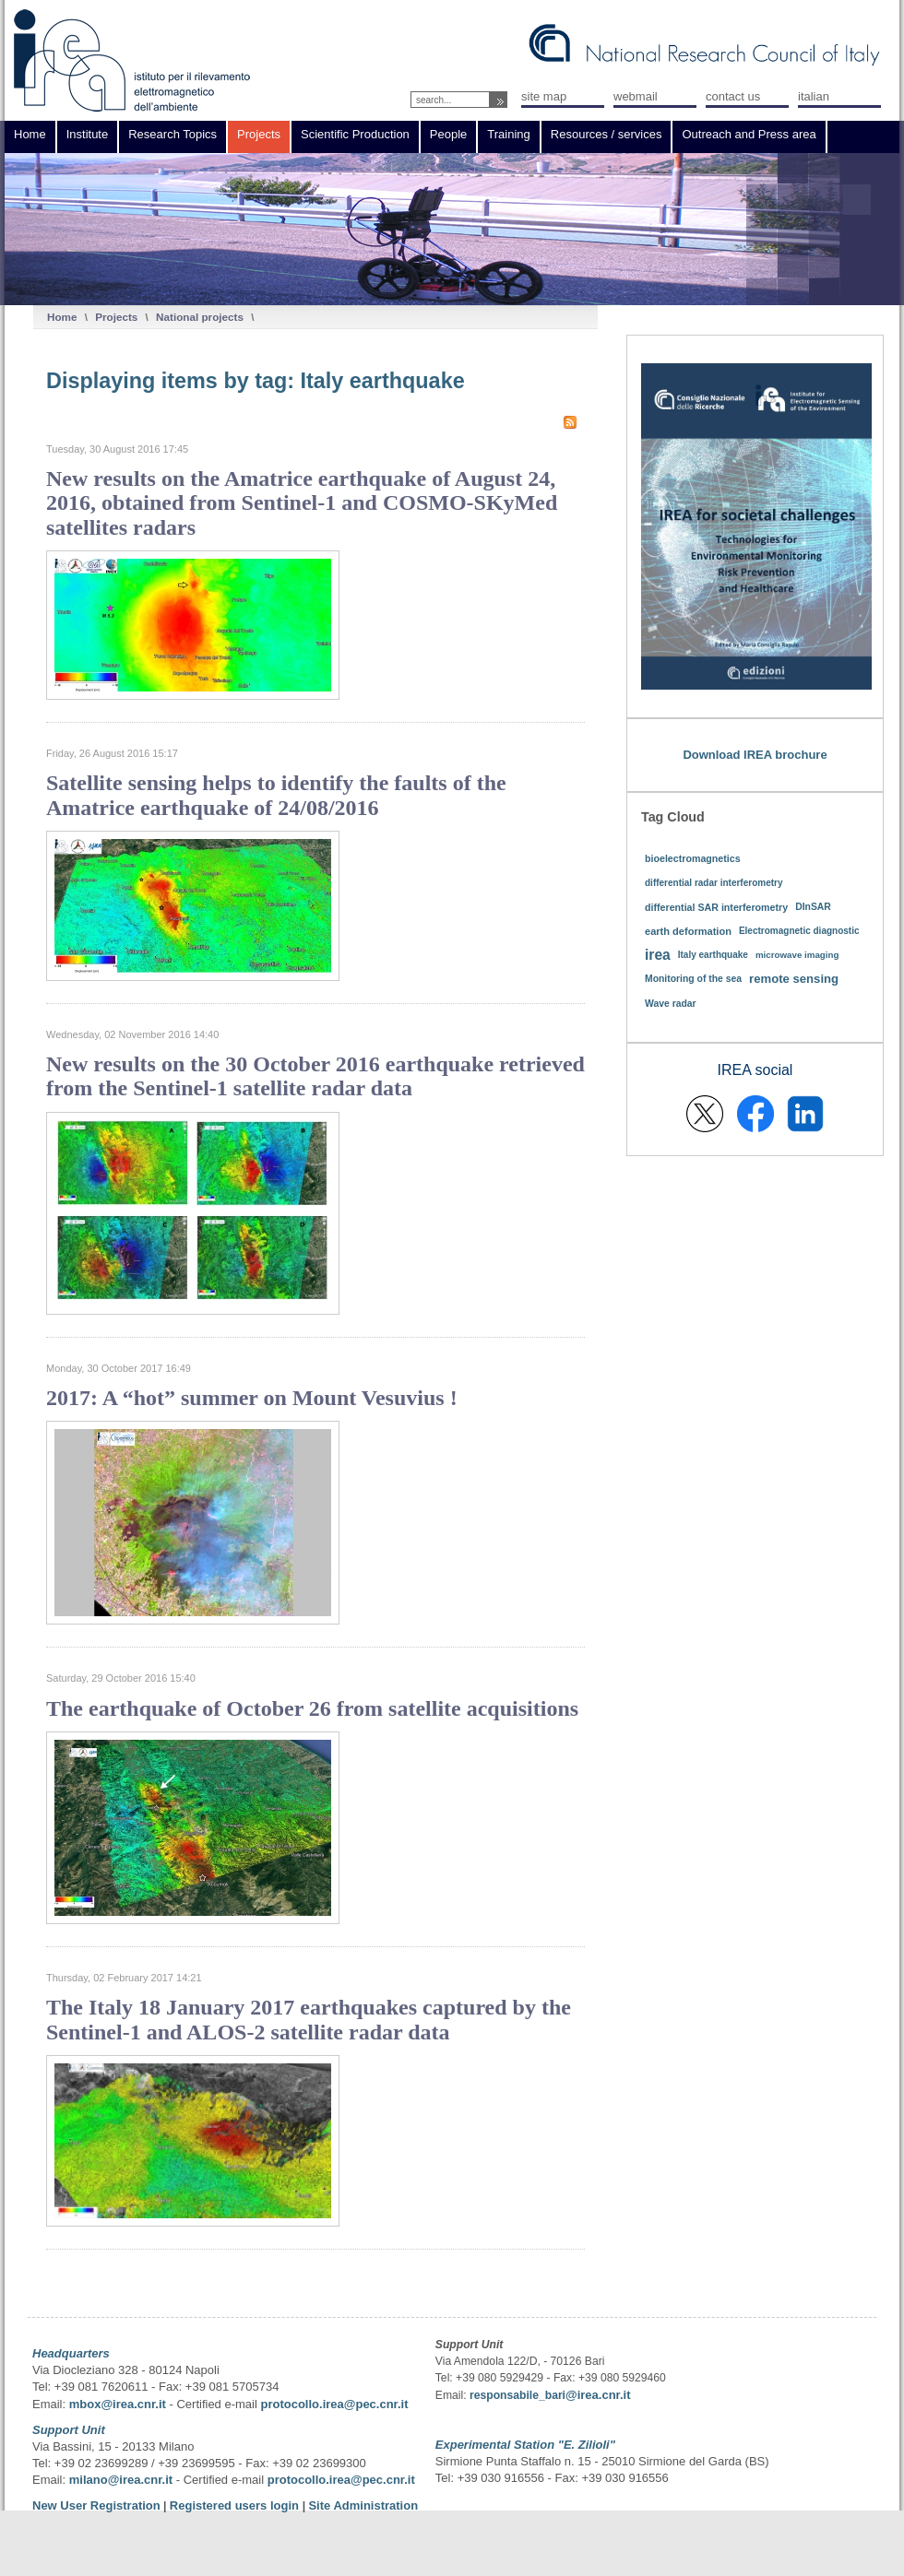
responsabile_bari (517, 2395)
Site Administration (363, 2505)
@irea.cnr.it (597, 2395)
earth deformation (688, 931)
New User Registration (96, 2505)
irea (658, 955)
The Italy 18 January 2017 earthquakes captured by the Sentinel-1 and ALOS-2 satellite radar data (308, 2019)
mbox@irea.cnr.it (117, 2404)
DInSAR (813, 907)
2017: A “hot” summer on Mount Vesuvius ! (252, 1398)
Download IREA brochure (755, 755)
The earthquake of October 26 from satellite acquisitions (312, 1708)
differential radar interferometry (714, 883)
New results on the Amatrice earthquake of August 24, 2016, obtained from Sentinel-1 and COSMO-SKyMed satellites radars (301, 503)
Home (62, 317)
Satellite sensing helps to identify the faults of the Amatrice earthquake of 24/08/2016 (276, 795)
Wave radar (670, 1003)
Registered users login (236, 2505)
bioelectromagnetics (693, 858)
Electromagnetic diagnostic (799, 931)
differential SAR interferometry (716, 907)
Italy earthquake (713, 955)
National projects (200, 317)
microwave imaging (797, 955)
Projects (116, 317)
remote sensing (794, 979)
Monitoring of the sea (693, 979)
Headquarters (71, 2353)
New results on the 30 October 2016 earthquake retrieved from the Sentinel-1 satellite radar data (315, 1076)
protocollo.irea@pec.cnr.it (334, 2404)
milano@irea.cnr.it (120, 2480)
